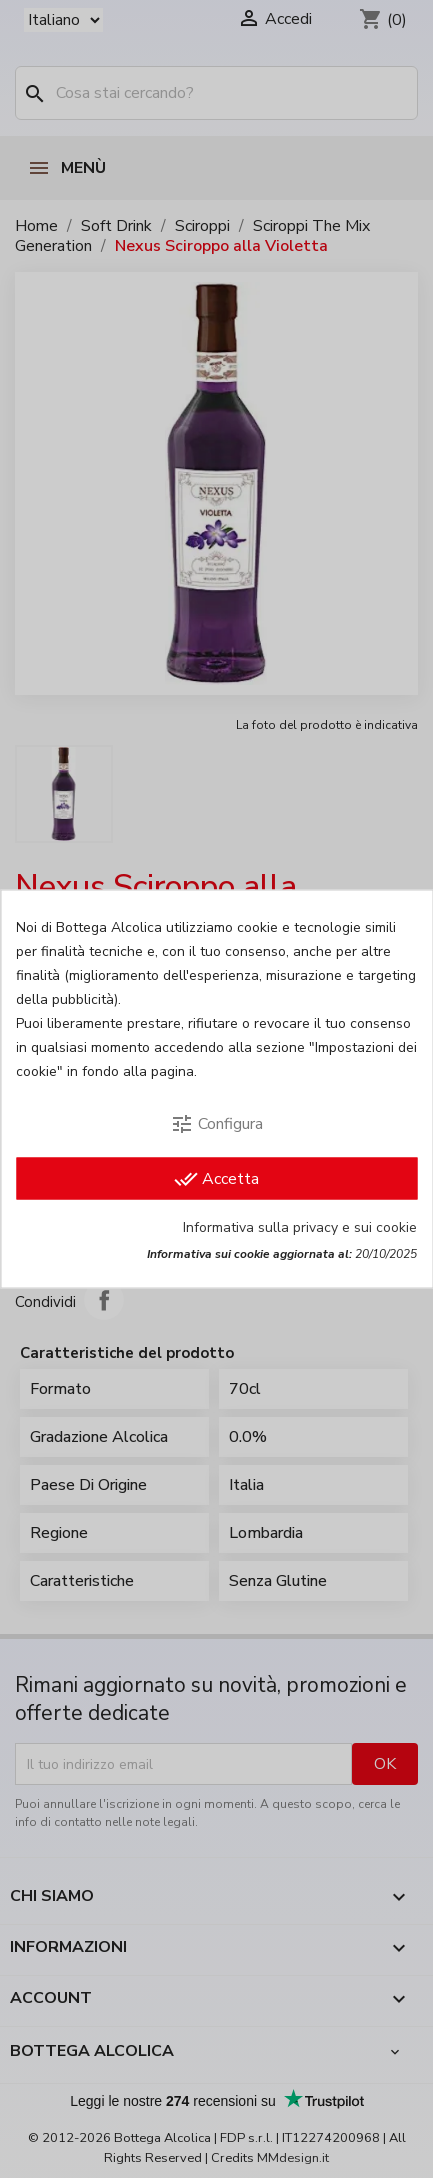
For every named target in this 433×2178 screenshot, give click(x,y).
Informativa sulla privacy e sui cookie (300, 1227)
